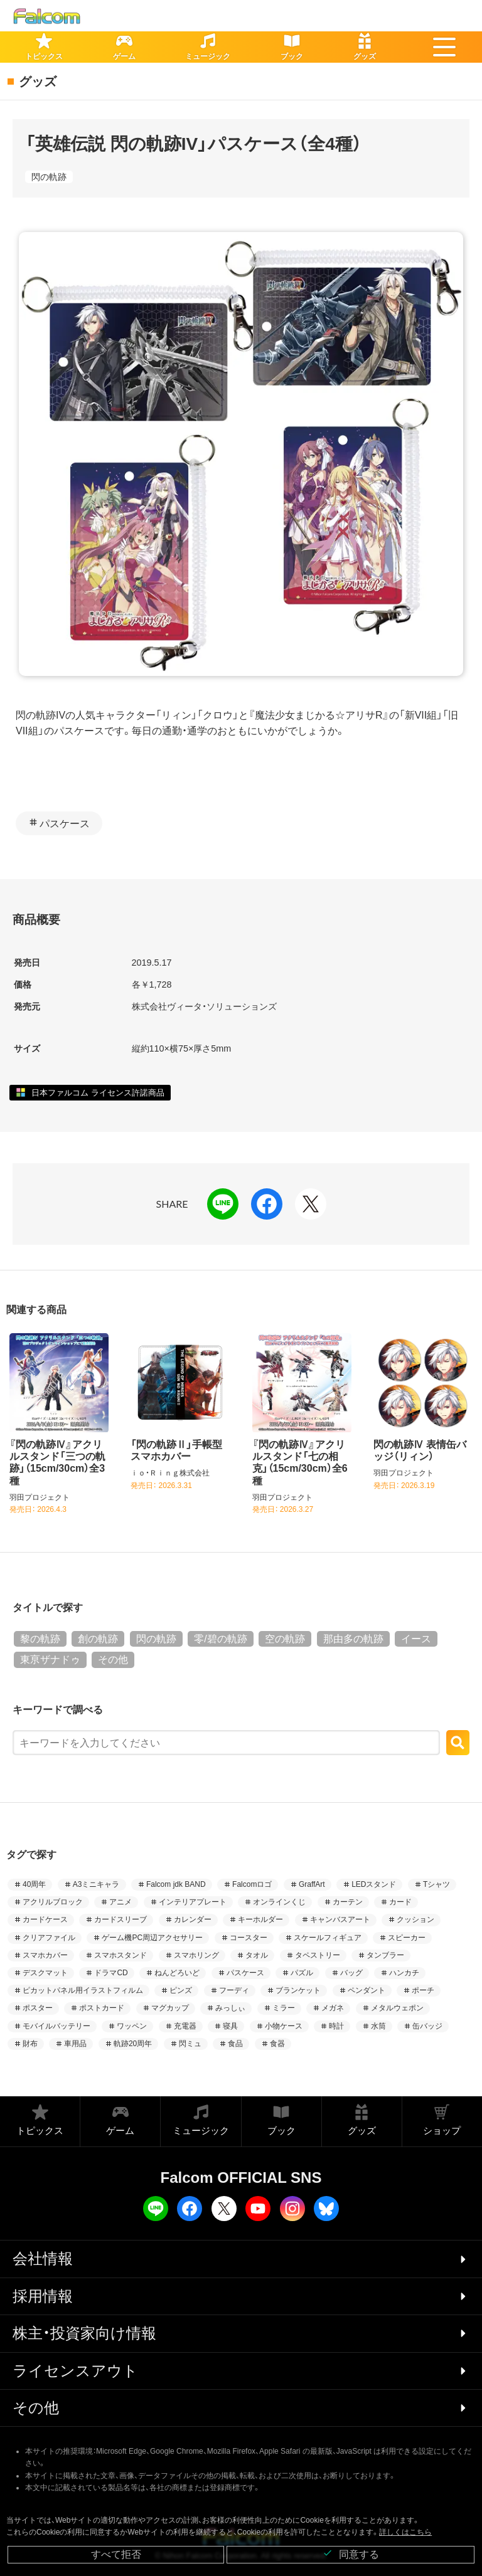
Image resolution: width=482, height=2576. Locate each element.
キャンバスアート (340, 1919)
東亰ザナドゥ (50, 1659)
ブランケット (298, 1990)
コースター (248, 1937)
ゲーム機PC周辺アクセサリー (152, 1937)
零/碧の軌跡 (220, 1639)
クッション (415, 1919)
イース (416, 1639)
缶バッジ (427, 2026)
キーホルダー (260, 1919)
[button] (444, 47)
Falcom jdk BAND (176, 1884)
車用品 (75, 2043)
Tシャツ (436, 1884)
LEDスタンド (373, 1884)
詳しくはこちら (405, 2532)
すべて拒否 (116, 2554)
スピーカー (407, 1937)
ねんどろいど (177, 1972)
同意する (351, 2554)
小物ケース (284, 2026)
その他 (113, 1659)
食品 (235, 2043)
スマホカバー (45, 1955)
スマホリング (196, 1955)
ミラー (283, 2007)
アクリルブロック (53, 1902)
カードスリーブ (120, 1919)
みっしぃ (230, 2007)
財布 (30, 2043)
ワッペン (132, 2026)
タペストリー (317, 1955)
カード (400, 1902)
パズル (302, 1972)
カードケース (45, 1919)
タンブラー (385, 1955)
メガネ (332, 2007)
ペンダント (366, 1990)
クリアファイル (49, 1937)
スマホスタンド (120, 1955)
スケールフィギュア (328, 1937)
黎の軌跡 (40, 1639)
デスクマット (45, 1972)
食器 (277, 2043)
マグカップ (170, 2007)
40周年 (34, 1884)
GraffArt (312, 1884)
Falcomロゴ (252, 1884)
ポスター (38, 2007)
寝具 (230, 2026)
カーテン (348, 1902)
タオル (256, 1955)
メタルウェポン (397, 2007)
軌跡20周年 (133, 2043)
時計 (336, 2026)
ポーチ (423, 1990)
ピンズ (180, 1990)
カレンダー (193, 1919)
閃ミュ (190, 2043)
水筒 (378, 2026)
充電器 (185, 2026)
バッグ (351, 1972)
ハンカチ (404, 1972)
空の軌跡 (285, 1639)
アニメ (120, 1902)
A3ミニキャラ (96, 1884)
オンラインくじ (279, 1902)
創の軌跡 (98, 1639)
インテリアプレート (193, 1902)
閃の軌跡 (49, 177)
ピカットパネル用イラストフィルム (83, 1990)
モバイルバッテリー (56, 2026)
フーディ (234, 1990)
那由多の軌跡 (353, 1639)
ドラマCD (110, 1972)
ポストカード (101, 2007)
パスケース (65, 823)
